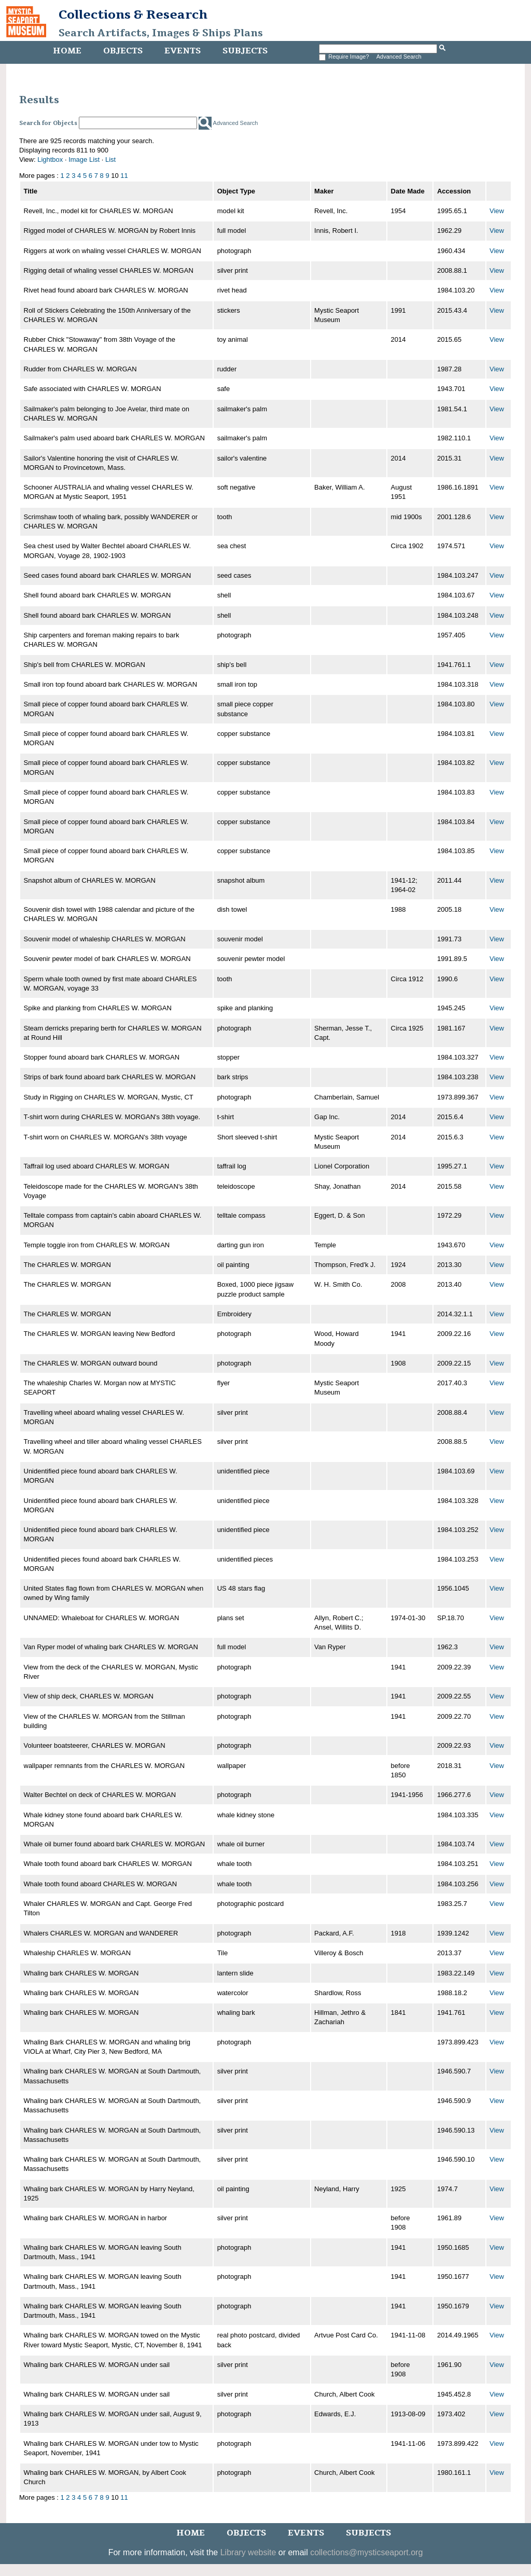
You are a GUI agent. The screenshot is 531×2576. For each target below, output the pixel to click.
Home (67, 51)
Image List (84, 159)
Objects (123, 51)
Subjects (245, 51)
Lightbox (50, 159)
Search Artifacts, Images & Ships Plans (161, 33)
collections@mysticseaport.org (366, 2552)
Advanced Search (399, 56)
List (110, 159)
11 (124, 175)
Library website (248, 2552)
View (497, 211)
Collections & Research (133, 14)
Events (182, 51)
